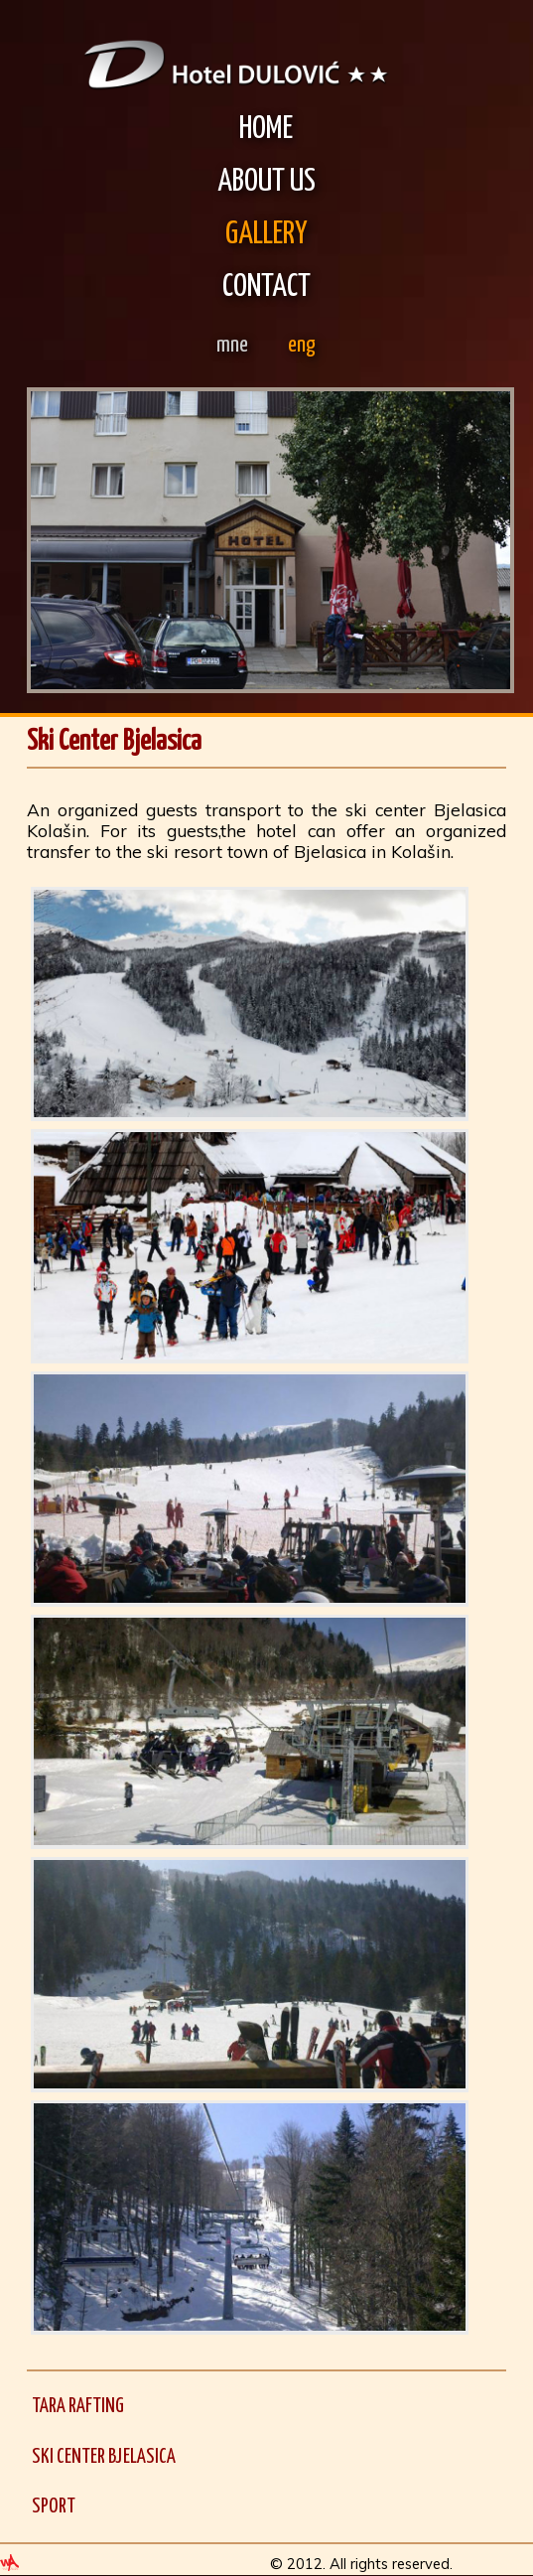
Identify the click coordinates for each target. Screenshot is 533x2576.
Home (266, 129)
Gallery (266, 234)
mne (232, 345)
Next (484, 542)
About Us (266, 182)
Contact (266, 287)
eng (302, 345)
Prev (56, 542)
